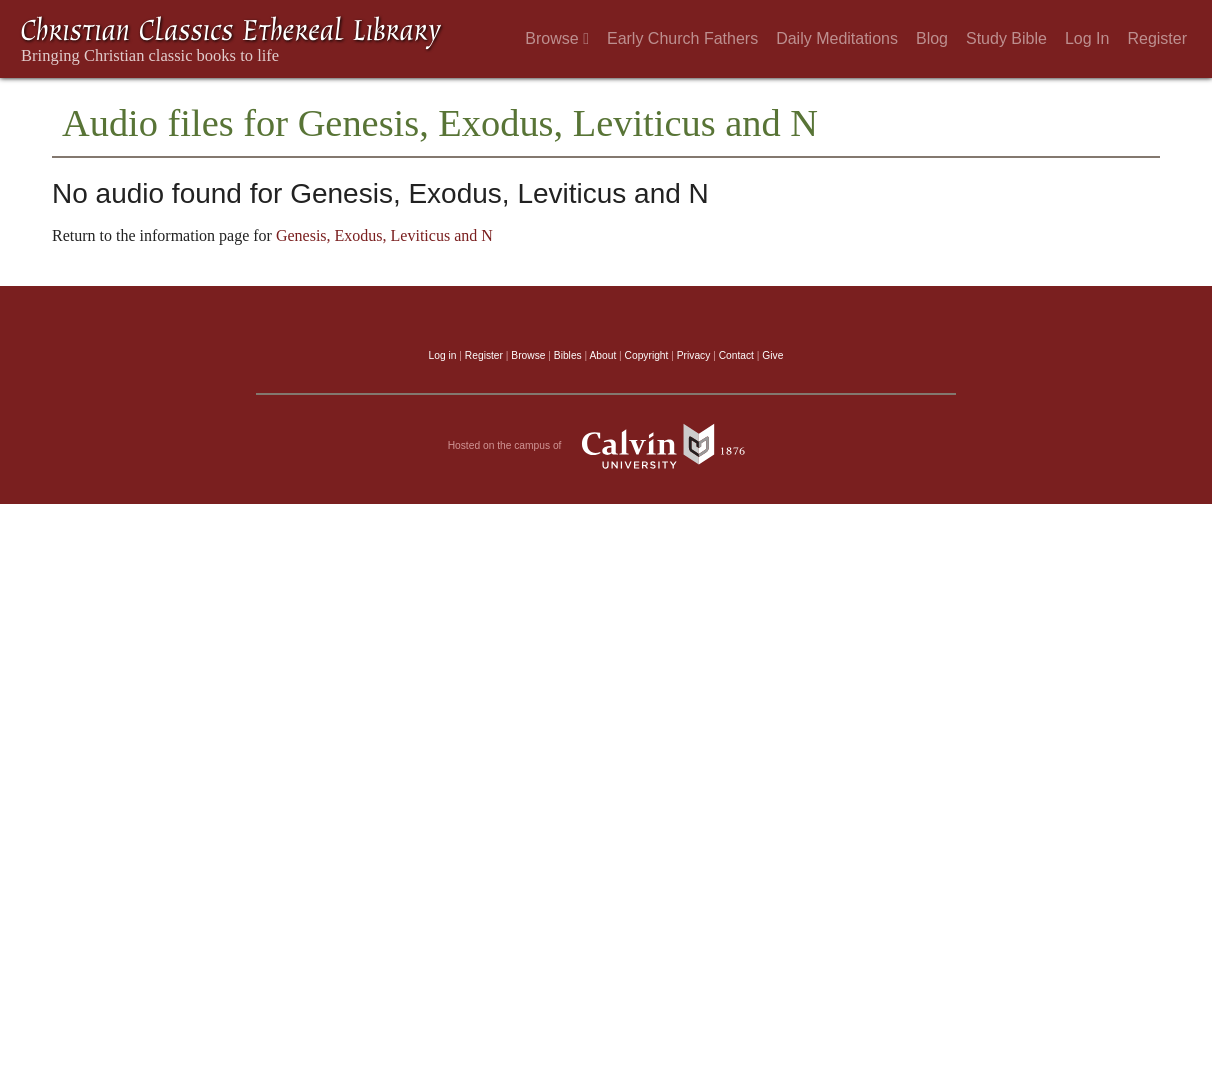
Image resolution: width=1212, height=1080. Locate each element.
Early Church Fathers (682, 38)
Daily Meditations (837, 38)
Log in (443, 355)
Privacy (694, 355)
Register (1157, 38)
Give (772, 355)
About (602, 355)
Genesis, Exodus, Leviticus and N (384, 235)
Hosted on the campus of (606, 446)
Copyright (647, 355)
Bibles (568, 355)
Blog (932, 38)
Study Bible (1006, 38)
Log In (1087, 38)
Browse (557, 38)
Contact (736, 355)
